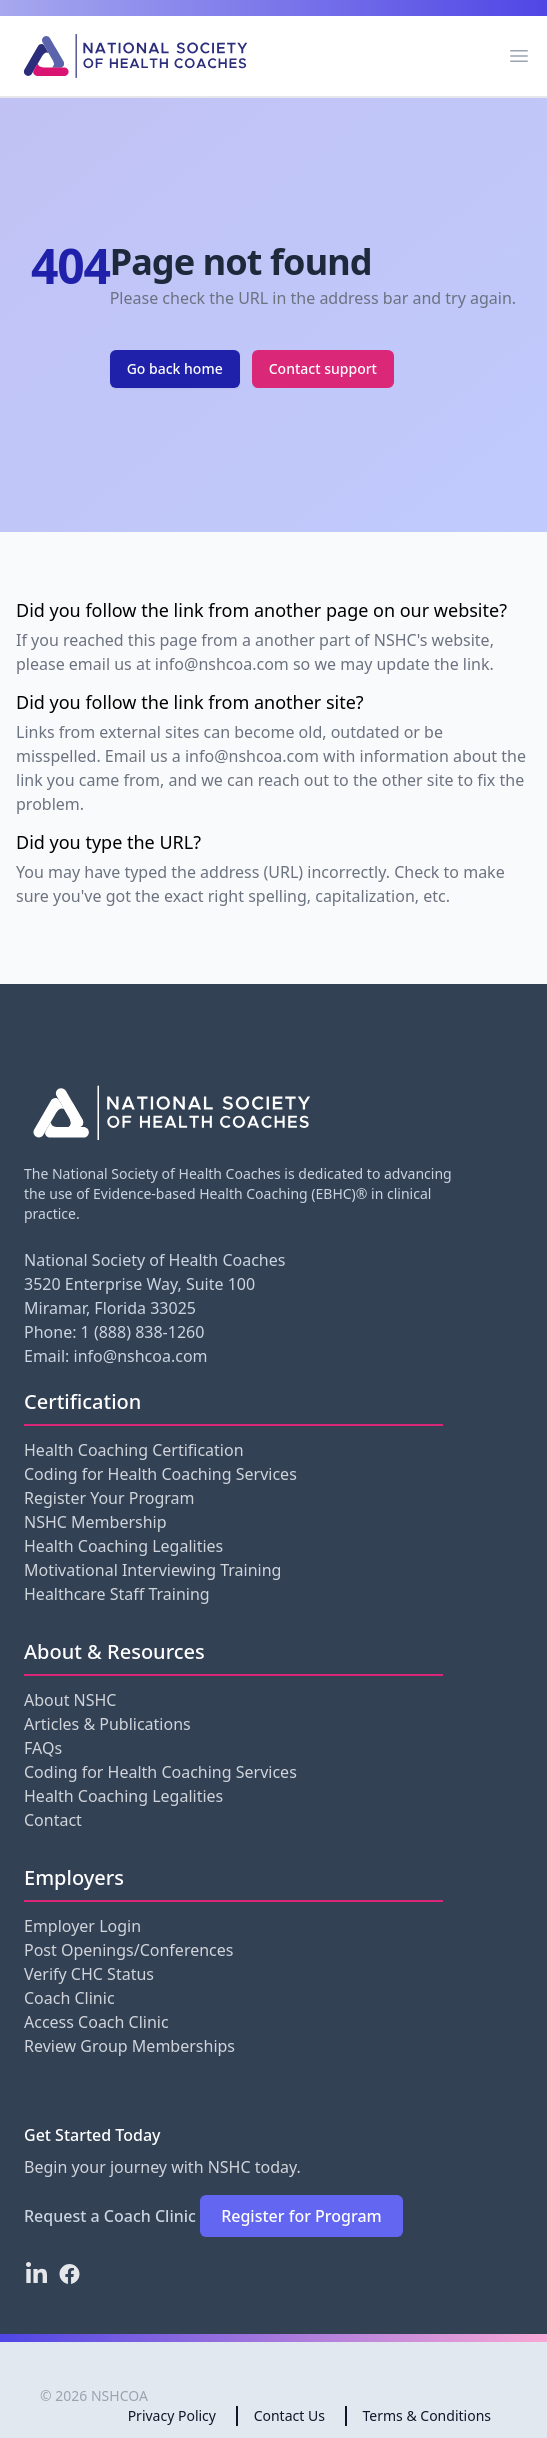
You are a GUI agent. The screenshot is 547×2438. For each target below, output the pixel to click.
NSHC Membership (95, 1522)
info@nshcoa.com (141, 1356)
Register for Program (301, 2216)
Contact (53, 1820)
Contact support (323, 368)
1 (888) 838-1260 (143, 1332)
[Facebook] (69, 2274)
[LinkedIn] (36, 2274)
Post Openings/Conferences (128, 1950)
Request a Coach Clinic (110, 2216)
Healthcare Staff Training (117, 1594)
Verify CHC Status (89, 1974)
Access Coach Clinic (96, 2022)
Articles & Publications (107, 1724)
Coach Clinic (69, 1998)
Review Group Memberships (129, 2046)
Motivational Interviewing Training (152, 1570)
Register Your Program (109, 1498)
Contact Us (289, 2415)
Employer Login (82, 1926)
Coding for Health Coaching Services (160, 1474)
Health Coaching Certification (134, 1450)
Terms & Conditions (427, 2415)
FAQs (43, 1748)
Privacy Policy (172, 2415)
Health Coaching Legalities (123, 1546)
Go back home (175, 368)
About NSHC (70, 1700)
